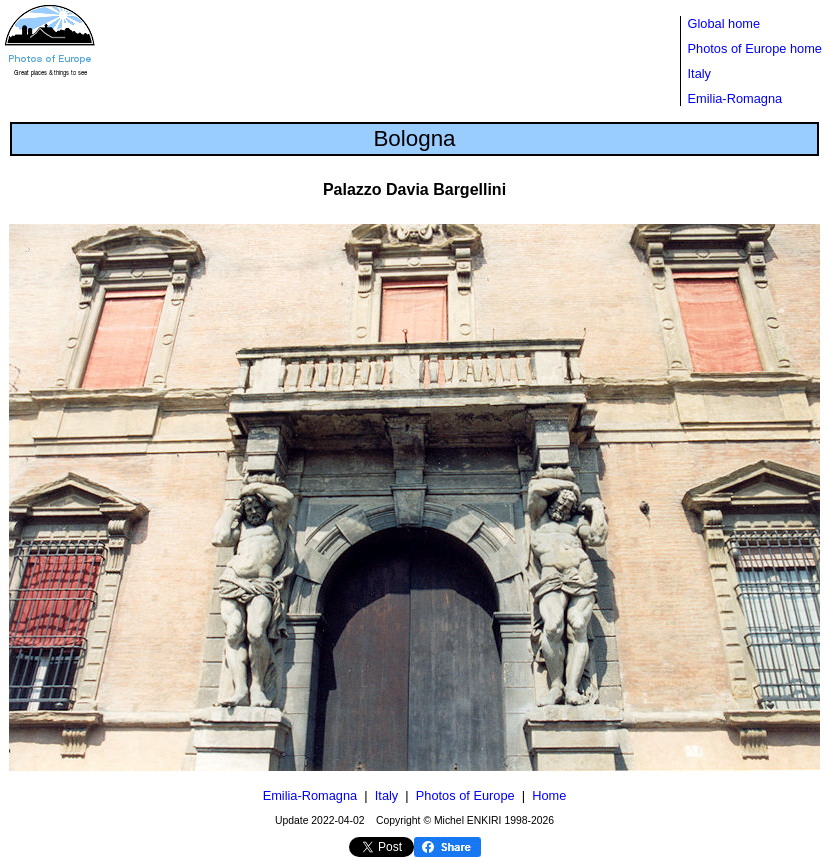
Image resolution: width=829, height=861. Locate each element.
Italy (699, 73)
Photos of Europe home (755, 48)
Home (549, 795)
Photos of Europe (465, 795)
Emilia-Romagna (735, 98)
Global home (724, 23)
